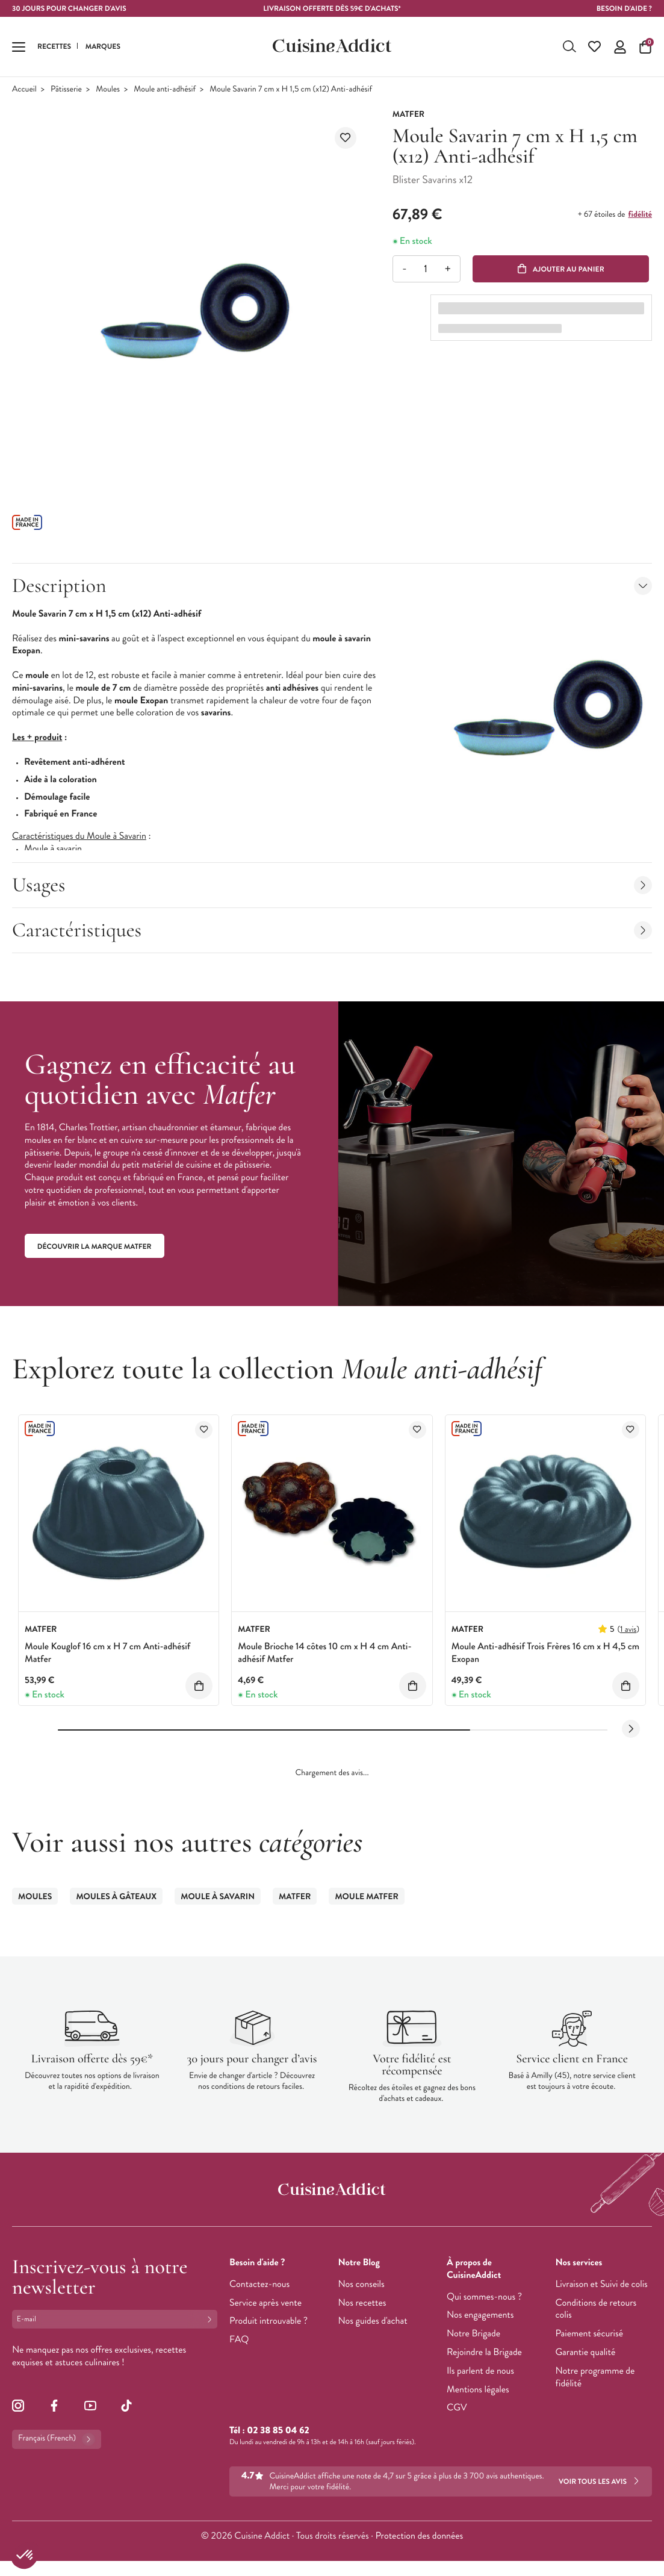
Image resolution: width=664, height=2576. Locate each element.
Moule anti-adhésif (165, 95)
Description (332, 591)
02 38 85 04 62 (278, 2436)
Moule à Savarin (218, 1902)
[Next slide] (631, 1735)
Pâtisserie (66, 95)
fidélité (640, 219)
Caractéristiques (332, 935)
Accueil (24, 95)
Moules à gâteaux (116, 1902)
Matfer (295, 1902)
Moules (108, 95)
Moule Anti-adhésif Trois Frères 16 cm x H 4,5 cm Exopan (545, 1659)
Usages (332, 890)
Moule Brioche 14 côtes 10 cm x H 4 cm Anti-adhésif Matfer (324, 1659)
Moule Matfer (366, 1902)
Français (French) (56, 2444)
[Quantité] (425, 274)
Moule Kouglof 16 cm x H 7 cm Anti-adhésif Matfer (107, 1659)
